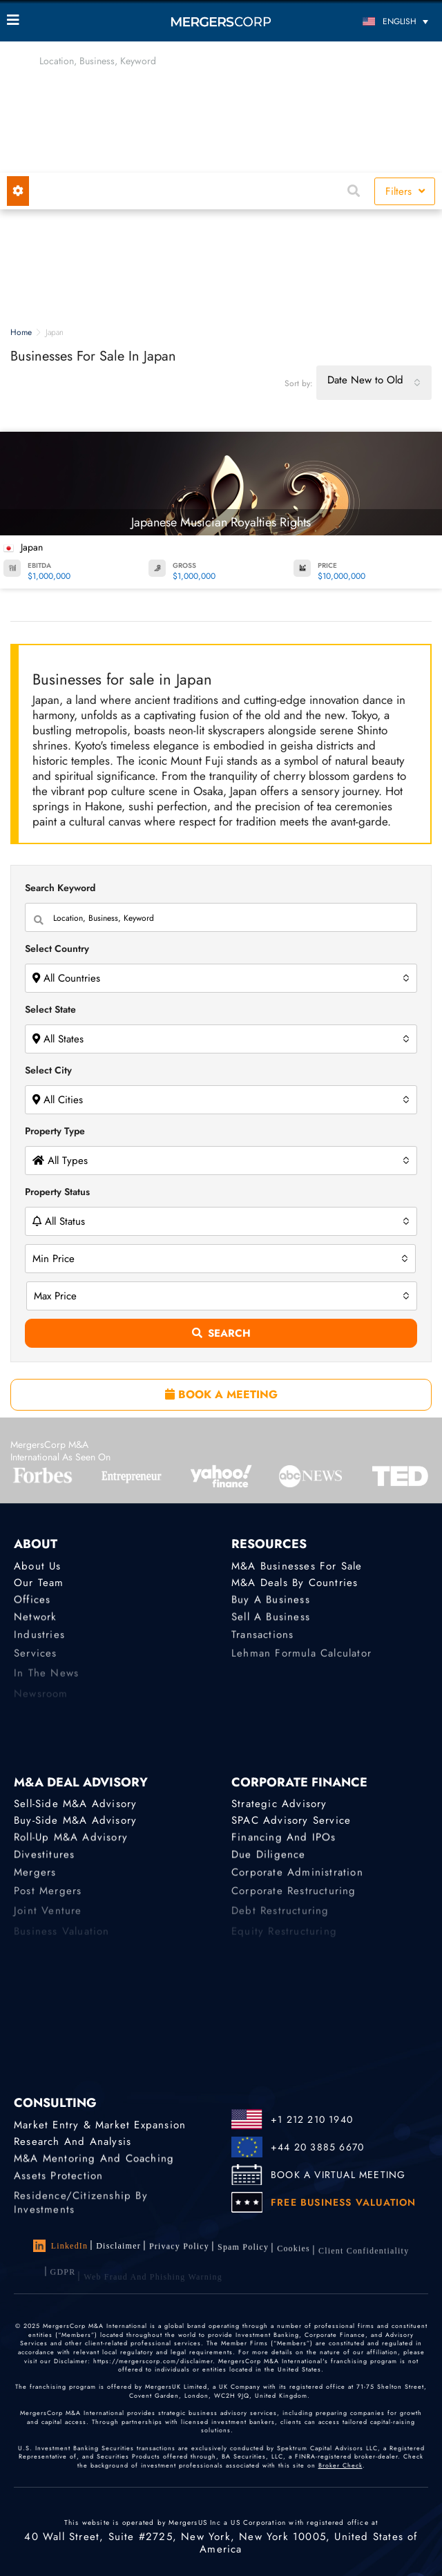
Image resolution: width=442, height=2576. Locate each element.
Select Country (57, 948)
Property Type (55, 1131)
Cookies (293, 2257)
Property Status (57, 1192)
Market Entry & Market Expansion (100, 2125)
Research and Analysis (72, 2141)
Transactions (262, 1641)
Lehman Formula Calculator (301, 1661)
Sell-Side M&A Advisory (75, 1804)
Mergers (35, 1879)
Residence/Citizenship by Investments (81, 2216)
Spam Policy (243, 2252)
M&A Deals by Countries (294, 1583)
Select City (48, 1070)
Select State (50, 1009)
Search (221, 1333)
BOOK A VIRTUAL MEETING (338, 2175)
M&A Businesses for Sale (297, 1566)
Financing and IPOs (283, 1840)
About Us (37, 1566)
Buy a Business (270, 1602)
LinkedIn (60, 2246)
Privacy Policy (179, 2249)
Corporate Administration (297, 1879)
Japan (32, 547)
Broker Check (340, 2468)
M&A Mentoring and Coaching (94, 2161)
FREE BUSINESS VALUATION (343, 2202)
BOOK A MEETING (221, 1394)
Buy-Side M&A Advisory (75, 1821)
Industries (39, 1641)
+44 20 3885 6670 (317, 2147)
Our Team (39, 1583)
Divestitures (44, 1859)
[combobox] (374, 382)
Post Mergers (47, 1900)
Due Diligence (268, 1859)
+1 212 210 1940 (312, 2119)
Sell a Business (270, 1621)
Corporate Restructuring (293, 1900)
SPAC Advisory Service (291, 1821)
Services (35, 1661)
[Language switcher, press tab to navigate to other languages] (381, 21)
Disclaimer (118, 2246)
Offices (32, 1602)
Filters (405, 191)
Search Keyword (60, 888)
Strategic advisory (279, 1804)
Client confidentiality (363, 2261)
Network (35, 1621)
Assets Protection (58, 2179)
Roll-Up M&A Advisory (71, 1840)
